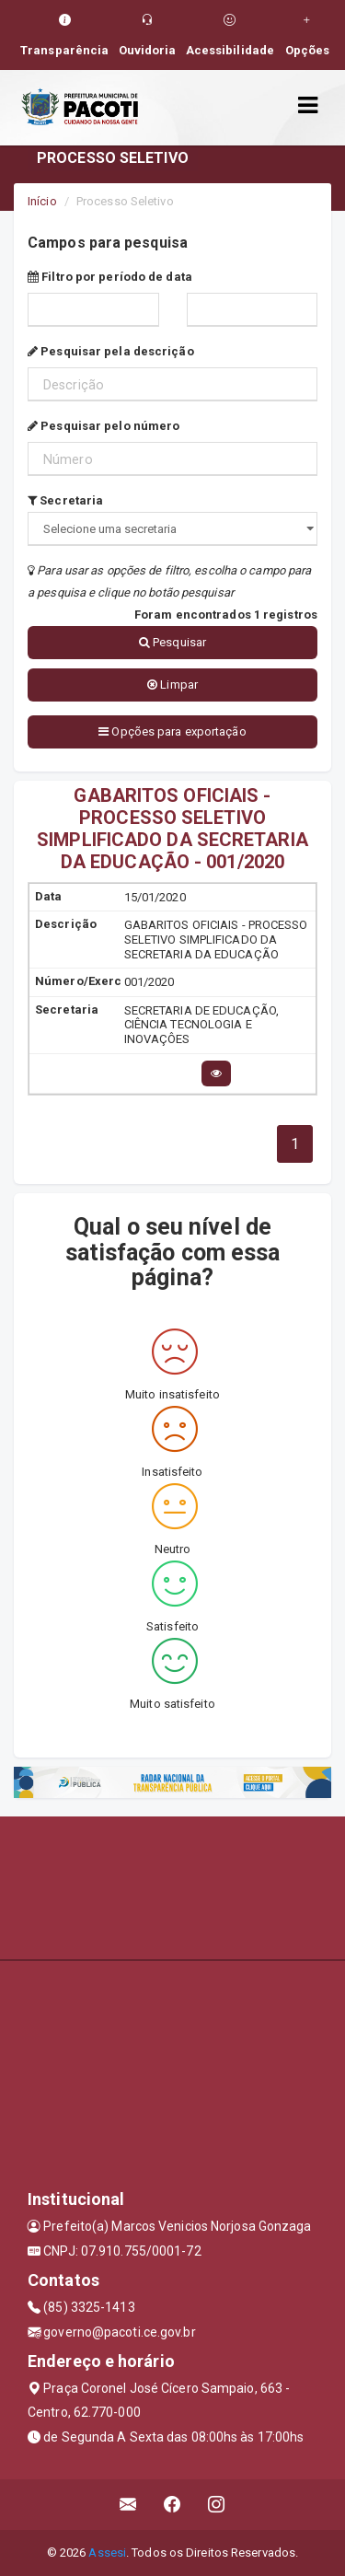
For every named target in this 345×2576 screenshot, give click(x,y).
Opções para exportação (172, 731)
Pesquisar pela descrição (111, 351)
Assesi (107, 2552)
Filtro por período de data (110, 277)
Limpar (172, 684)
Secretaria (65, 500)
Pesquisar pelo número (103, 426)
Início (42, 201)
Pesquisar (172, 642)
